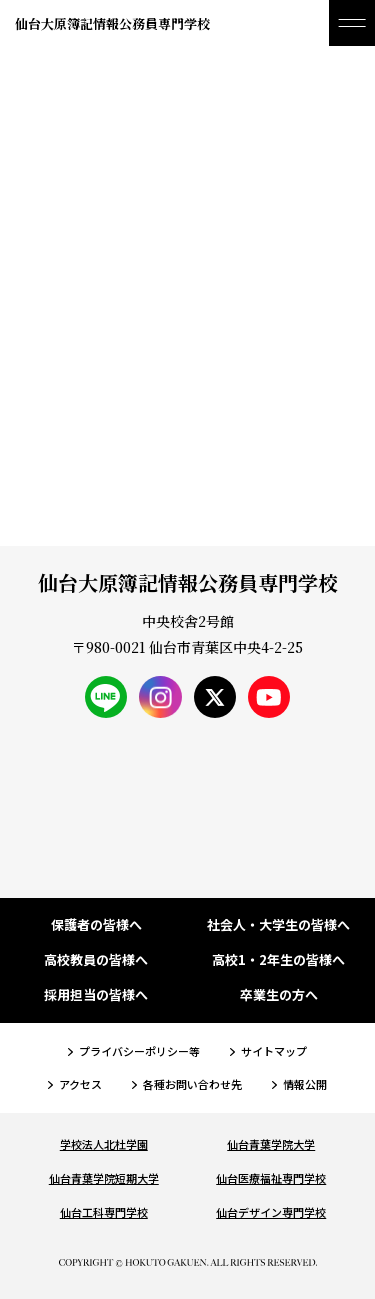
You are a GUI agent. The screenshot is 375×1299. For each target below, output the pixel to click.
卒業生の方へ (279, 995)
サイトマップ (274, 1051)
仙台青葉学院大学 (271, 1144)
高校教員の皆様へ (96, 960)
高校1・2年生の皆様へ (278, 960)
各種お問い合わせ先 (192, 1084)
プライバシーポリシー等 (139, 1051)
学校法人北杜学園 (104, 1144)
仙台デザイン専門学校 (271, 1212)
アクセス (80, 1084)
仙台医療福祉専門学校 (271, 1178)
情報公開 (305, 1084)
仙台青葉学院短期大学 (104, 1178)
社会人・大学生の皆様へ (278, 925)
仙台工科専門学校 (104, 1212)
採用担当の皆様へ (96, 995)
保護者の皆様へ (96, 925)
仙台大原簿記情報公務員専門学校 (112, 23)
